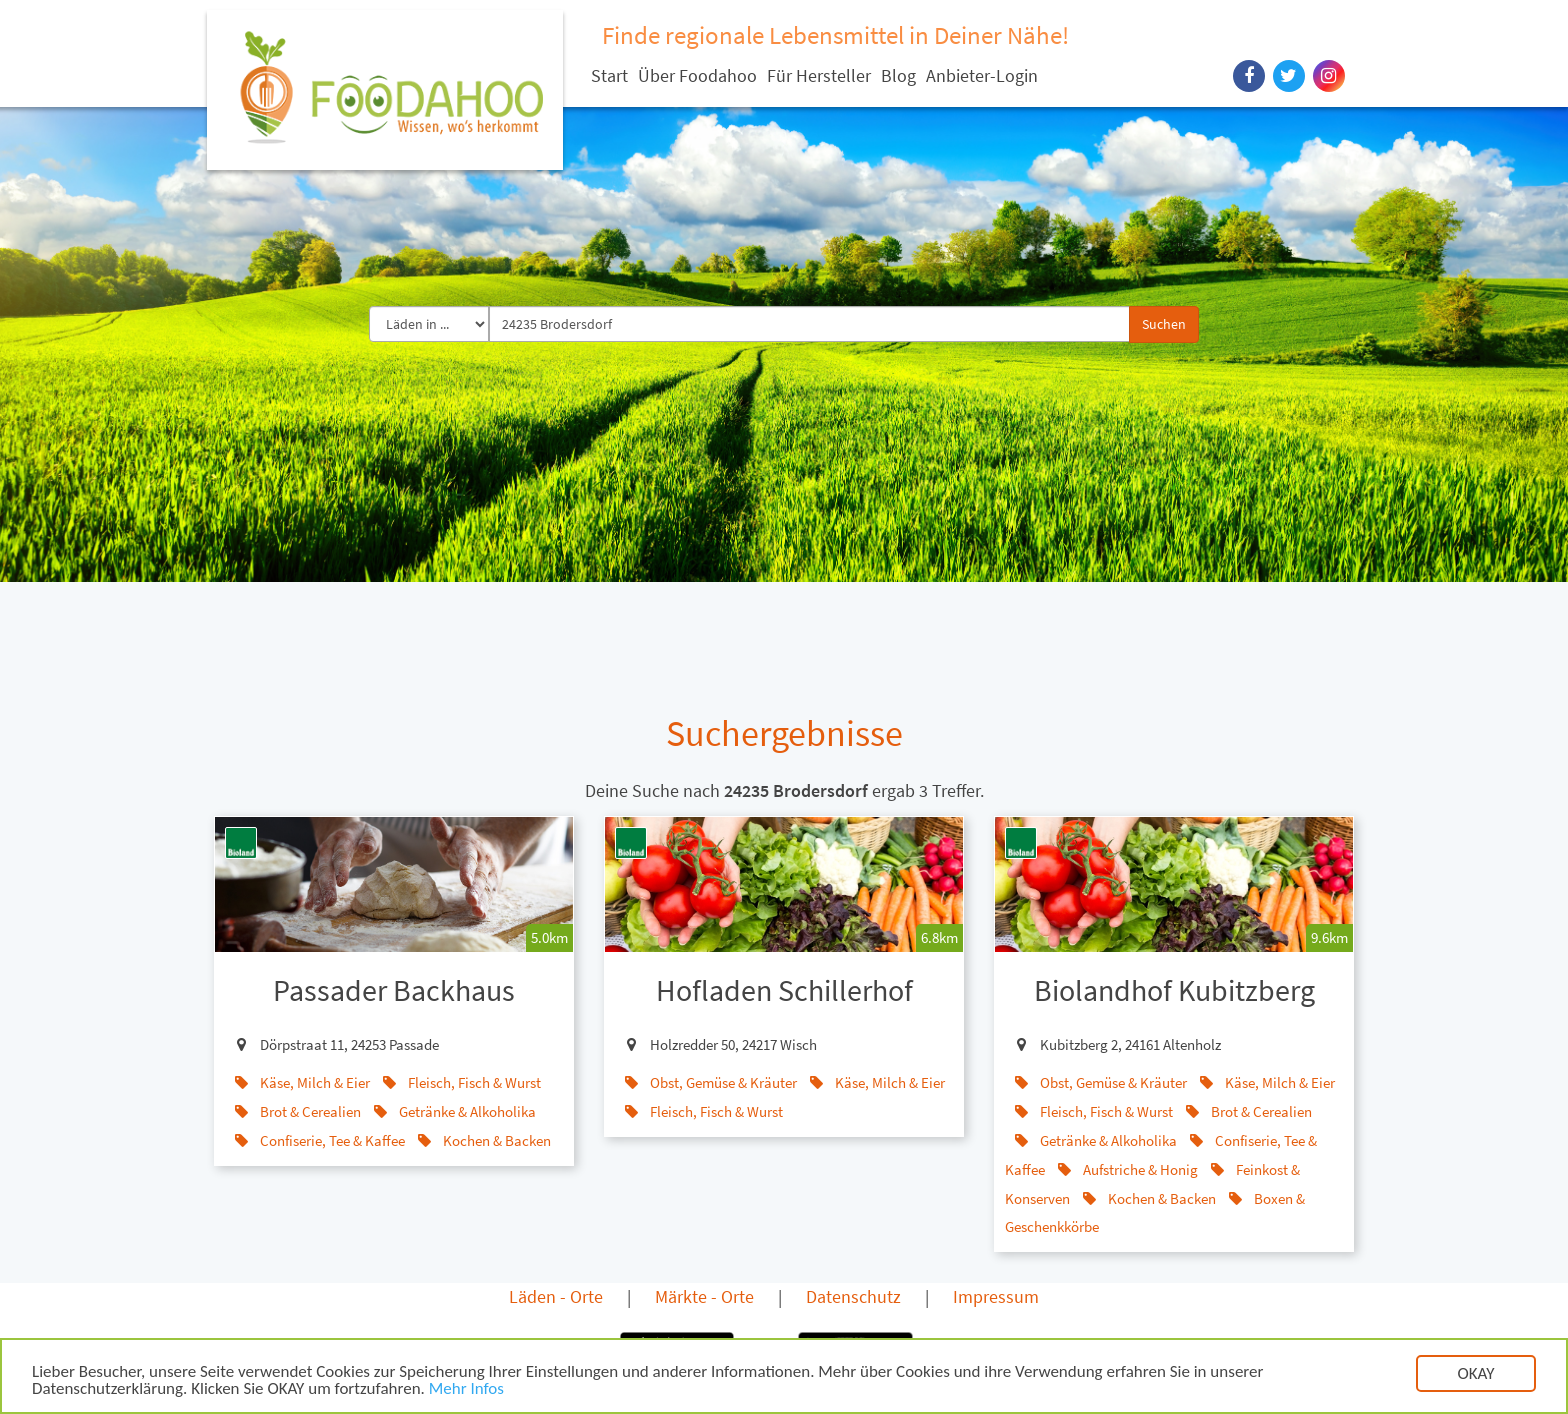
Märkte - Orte (704, 1296)
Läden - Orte (556, 1296)
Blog (898, 75)
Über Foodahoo (697, 75)
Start (609, 75)
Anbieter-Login (982, 75)
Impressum (996, 1296)
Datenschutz (853, 1296)
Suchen (1164, 324)
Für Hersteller (819, 75)
